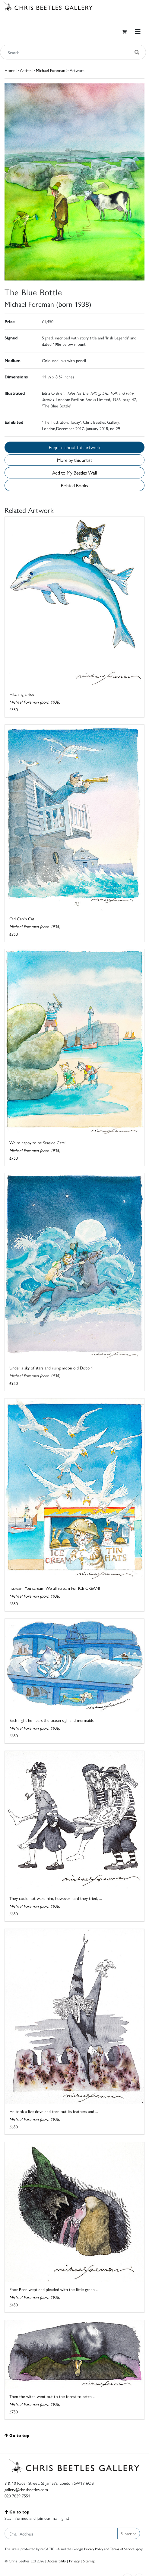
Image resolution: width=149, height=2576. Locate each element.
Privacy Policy (93, 2549)
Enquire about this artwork (74, 447)
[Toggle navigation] (137, 31)
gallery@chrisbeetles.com (26, 2489)
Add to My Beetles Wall (74, 472)
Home (10, 70)
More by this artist (74, 459)
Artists (25, 70)
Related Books (74, 485)
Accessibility (56, 2561)
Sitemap (89, 2561)
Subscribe (129, 2533)
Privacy (74, 2561)
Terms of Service (122, 2549)
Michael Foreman (50, 70)
